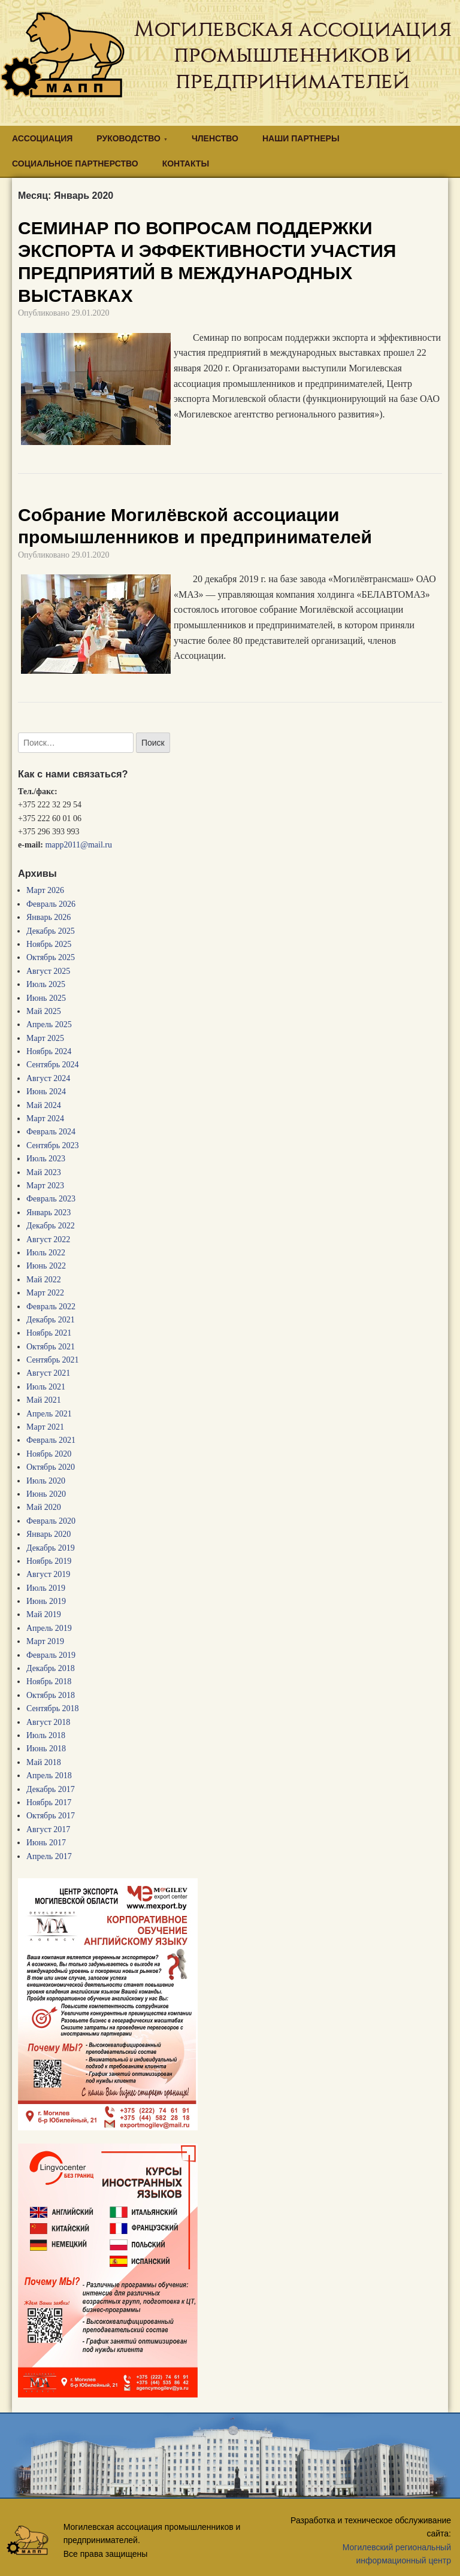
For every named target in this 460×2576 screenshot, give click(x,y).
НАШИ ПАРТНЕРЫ (301, 138)
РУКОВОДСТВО (128, 138)
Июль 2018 (45, 1735)
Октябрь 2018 (50, 1695)
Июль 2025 (45, 984)
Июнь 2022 (46, 1265)
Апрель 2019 (49, 1628)
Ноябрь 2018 (48, 1681)
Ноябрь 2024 (48, 1051)
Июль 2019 (45, 1588)
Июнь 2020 (46, 1494)
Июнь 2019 (46, 1601)
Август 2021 (48, 1373)
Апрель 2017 (49, 1856)
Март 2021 (45, 1426)
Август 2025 (48, 971)
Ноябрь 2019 (48, 1561)
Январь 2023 (48, 1212)
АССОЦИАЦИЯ (42, 138)
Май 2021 (43, 1400)
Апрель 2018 (49, 1775)
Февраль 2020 (50, 1520)
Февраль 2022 (50, 1306)
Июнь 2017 (46, 1842)
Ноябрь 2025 (48, 944)
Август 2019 (48, 1574)
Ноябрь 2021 (48, 1332)
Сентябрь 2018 (52, 1708)
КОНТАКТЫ (185, 163)
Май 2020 (43, 1507)
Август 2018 (48, 1722)
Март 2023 (45, 1185)
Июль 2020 (45, 1480)
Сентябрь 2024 (52, 1064)
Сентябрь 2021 (52, 1359)
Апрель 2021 (49, 1413)
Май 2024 (43, 1105)
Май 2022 (43, 1279)
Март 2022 (45, 1292)
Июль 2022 (45, 1252)
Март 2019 (45, 1641)
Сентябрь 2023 (52, 1145)
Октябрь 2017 (50, 1815)
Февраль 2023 (50, 1198)
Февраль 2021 (50, 1440)
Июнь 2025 (46, 998)
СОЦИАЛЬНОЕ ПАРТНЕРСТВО (75, 163)
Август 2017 (48, 1829)
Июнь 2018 (46, 1748)
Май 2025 (43, 1011)
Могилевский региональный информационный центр (397, 2553)
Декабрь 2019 (50, 1547)
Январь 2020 (48, 1534)
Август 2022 (48, 1239)
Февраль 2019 (50, 1655)
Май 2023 (43, 1172)
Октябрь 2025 (50, 957)
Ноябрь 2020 (48, 1453)
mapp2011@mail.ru (78, 844)
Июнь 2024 (46, 1091)
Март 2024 (45, 1118)
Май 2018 (43, 1762)
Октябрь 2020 (50, 1467)
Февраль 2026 (50, 904)
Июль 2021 (45, 1386)
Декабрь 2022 (50, 1225)
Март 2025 (45, 1038)
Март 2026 (45, 890)
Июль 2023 (45, 1158)
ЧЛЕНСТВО (215, 138)
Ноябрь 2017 (48, 1802)
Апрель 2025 (49, 1024)
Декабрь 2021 (50, 1319)
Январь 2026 (48, 917)
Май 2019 (43, 1614)
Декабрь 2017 (50, 1789)
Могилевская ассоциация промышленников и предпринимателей (293, 54)
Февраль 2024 (50, 1131)
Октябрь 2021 (50, 1346)
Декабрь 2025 (50, 931)
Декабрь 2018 (50, 1668)
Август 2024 (48, 1078)
